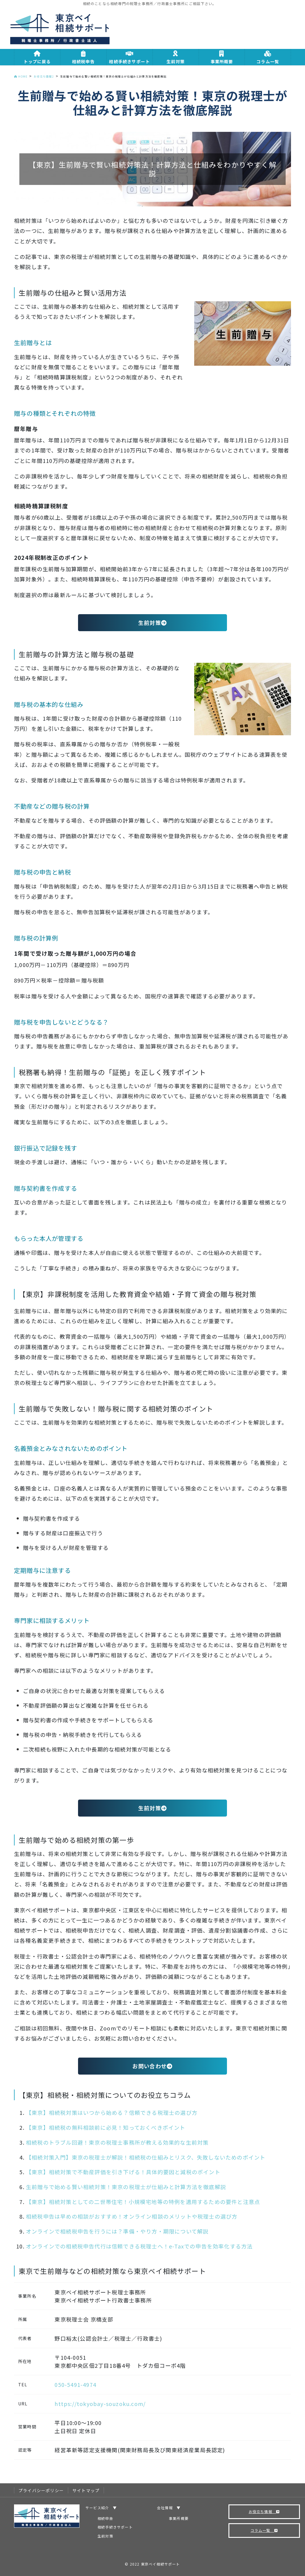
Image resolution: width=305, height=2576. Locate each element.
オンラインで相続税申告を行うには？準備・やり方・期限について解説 (117, 2231)
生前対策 (152, 622)
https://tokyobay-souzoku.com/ (100, 2403)
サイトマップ (85, 2490)
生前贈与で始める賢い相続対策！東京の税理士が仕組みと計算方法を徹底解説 (126, 2187)
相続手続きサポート (115, 2526)
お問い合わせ (152, 2066)
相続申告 (105, 2518)
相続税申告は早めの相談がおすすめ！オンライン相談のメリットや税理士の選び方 (131, 2216)
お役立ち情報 (264, 2511)
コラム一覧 (264, 2530)
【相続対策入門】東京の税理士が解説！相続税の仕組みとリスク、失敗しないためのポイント (145, 2157)
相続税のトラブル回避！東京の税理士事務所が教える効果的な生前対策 (117, 2142)
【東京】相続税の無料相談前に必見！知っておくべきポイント (106, 2127)
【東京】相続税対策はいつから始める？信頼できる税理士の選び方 (111, 2112)
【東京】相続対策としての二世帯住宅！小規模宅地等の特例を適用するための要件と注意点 (143, 2202)
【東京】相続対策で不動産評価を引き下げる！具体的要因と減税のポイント (123, 2172)
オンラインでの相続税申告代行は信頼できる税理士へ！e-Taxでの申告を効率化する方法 (139, 2246)
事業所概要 (179, 2518)
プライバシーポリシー (41, 2490)
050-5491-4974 (75, 2384)
